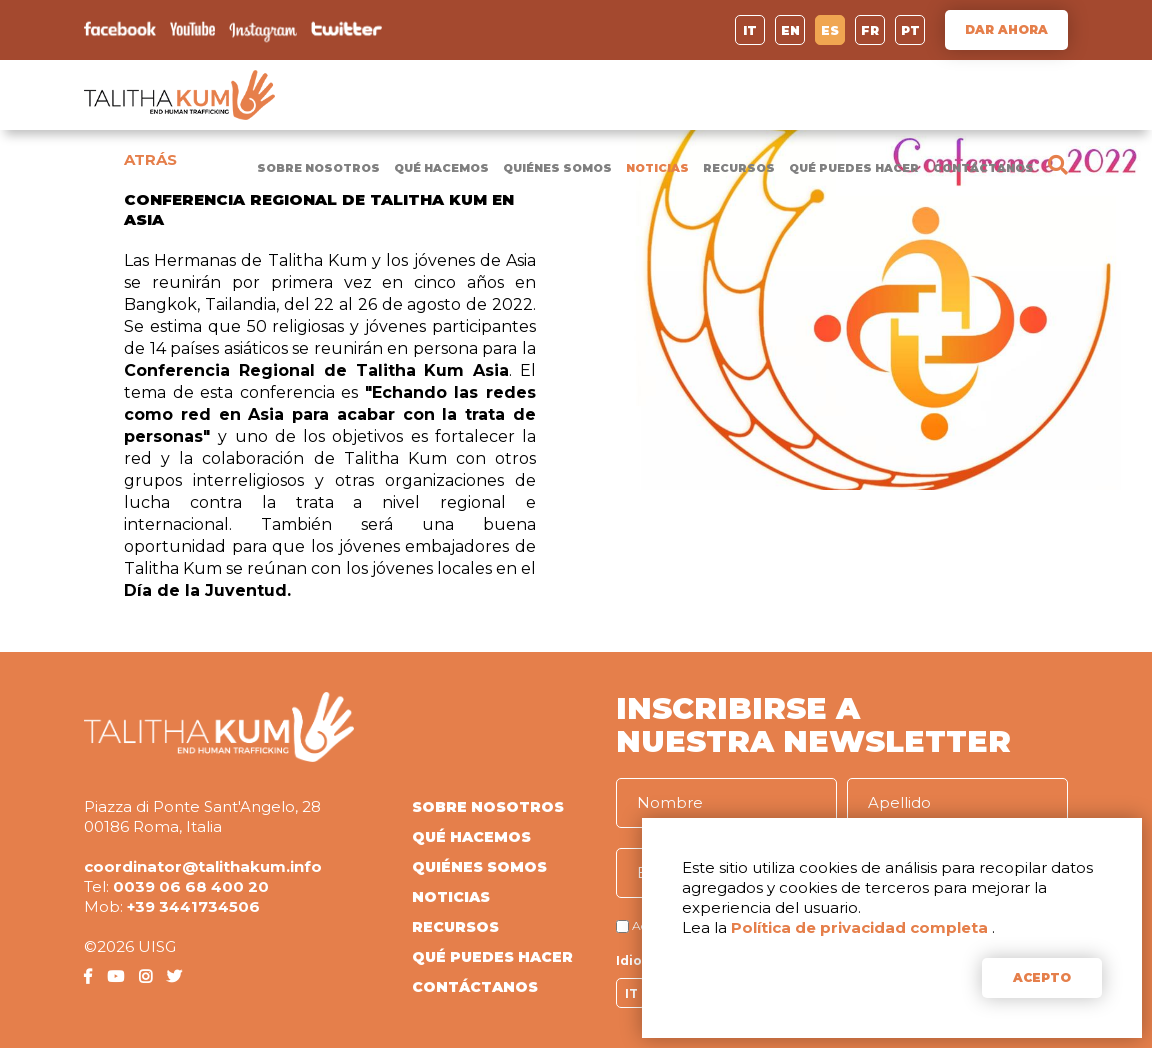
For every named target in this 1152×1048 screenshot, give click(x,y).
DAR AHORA (1006, 29)
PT (910, 30)
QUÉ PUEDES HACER (854, 168)
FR (870, 30)
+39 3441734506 (193, 906)
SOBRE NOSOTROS (318, 168)
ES (830, 30)
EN (790, 30)
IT (750, 30)
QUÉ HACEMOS (441, 168)
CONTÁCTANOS (983, 168)
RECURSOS (739, 168)
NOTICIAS (657, 168)
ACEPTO (1042, 977)
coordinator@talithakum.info (203, 866)
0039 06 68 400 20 (191, 886)
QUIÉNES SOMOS (557, 168)
